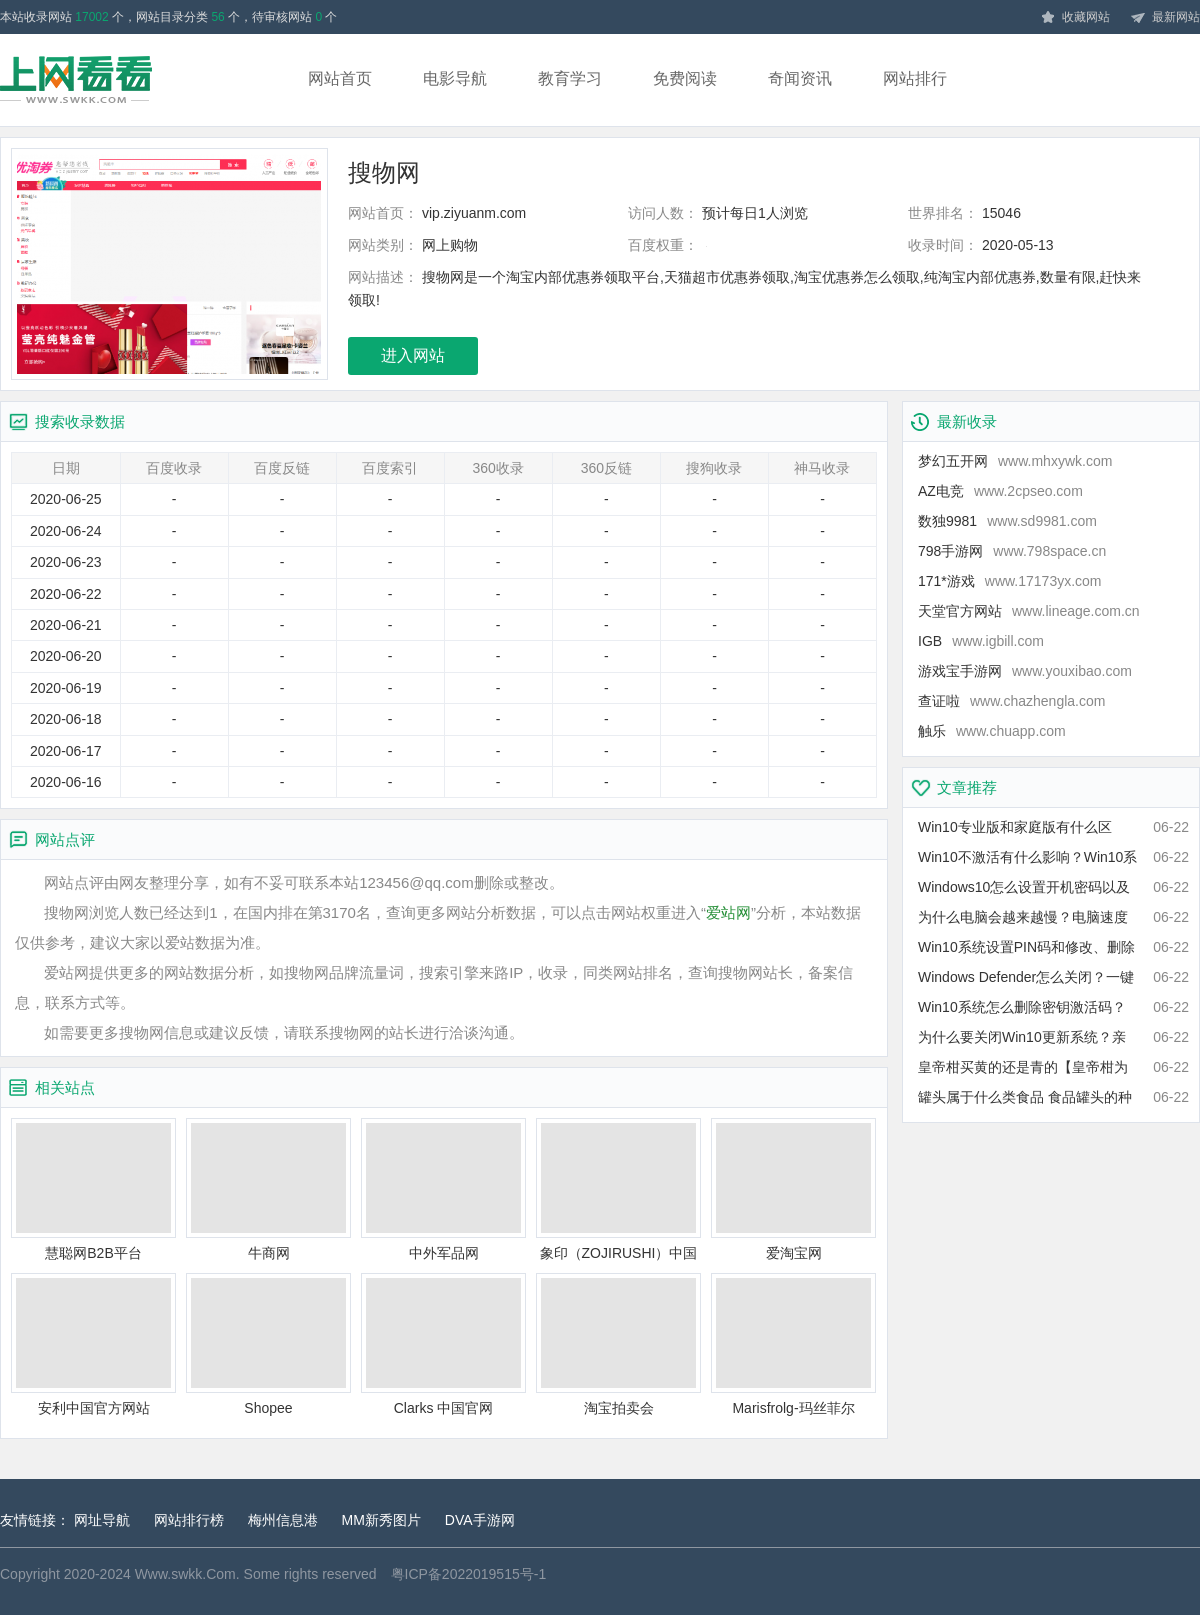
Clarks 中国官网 (443, 1344)
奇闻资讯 (800, 78)
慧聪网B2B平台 (93, 1189)
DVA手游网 (480, 1520)
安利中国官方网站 (93, 1344)
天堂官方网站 (1029, 611)
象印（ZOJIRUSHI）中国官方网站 (618, 1190)
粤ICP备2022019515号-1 (469, 1574)
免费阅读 (685, 78)
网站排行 (915, 78)
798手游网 (1012, 551)
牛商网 (268, 1189)
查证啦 (1011, 701)
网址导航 (102, 1520)
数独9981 (1007, 521)
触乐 (992, 731)
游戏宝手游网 (1025, 671)
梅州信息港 (283, 1520)
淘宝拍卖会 (618, 1344)
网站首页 (340, 78)
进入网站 (413, 355)
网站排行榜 (189, 1520)
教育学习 (570, 78)
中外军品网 (443, 1189)
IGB (981, 641)
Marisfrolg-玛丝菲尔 (793, 1344)
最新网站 (1165, 18)
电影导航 (455, 78)
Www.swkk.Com (185, 1574)
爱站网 (728, 912)
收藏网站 (1075, 18)
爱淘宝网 (793, 1189)
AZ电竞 (1000, 491)
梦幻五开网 (1015, 461)
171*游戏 (1010, 581)
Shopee (268, 1344)
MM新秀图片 (381, 1520)
